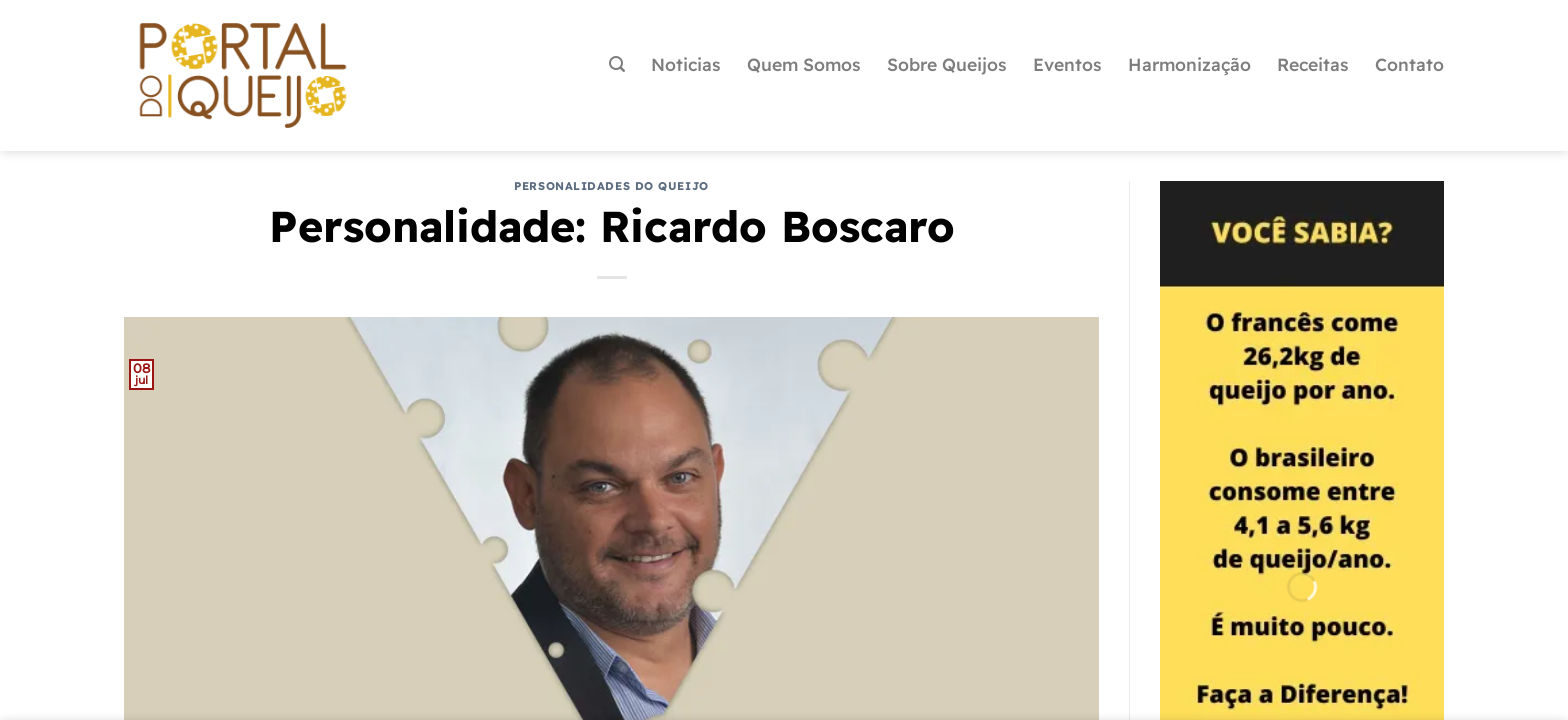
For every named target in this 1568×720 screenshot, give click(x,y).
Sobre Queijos (947, 64)
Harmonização (1189, 64)
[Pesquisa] (617, 64)
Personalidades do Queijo (611, 186)
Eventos (1067, 64)
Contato (1409, 64)
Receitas (1313, 64)
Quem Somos (804, 64)
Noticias (686, 64)
